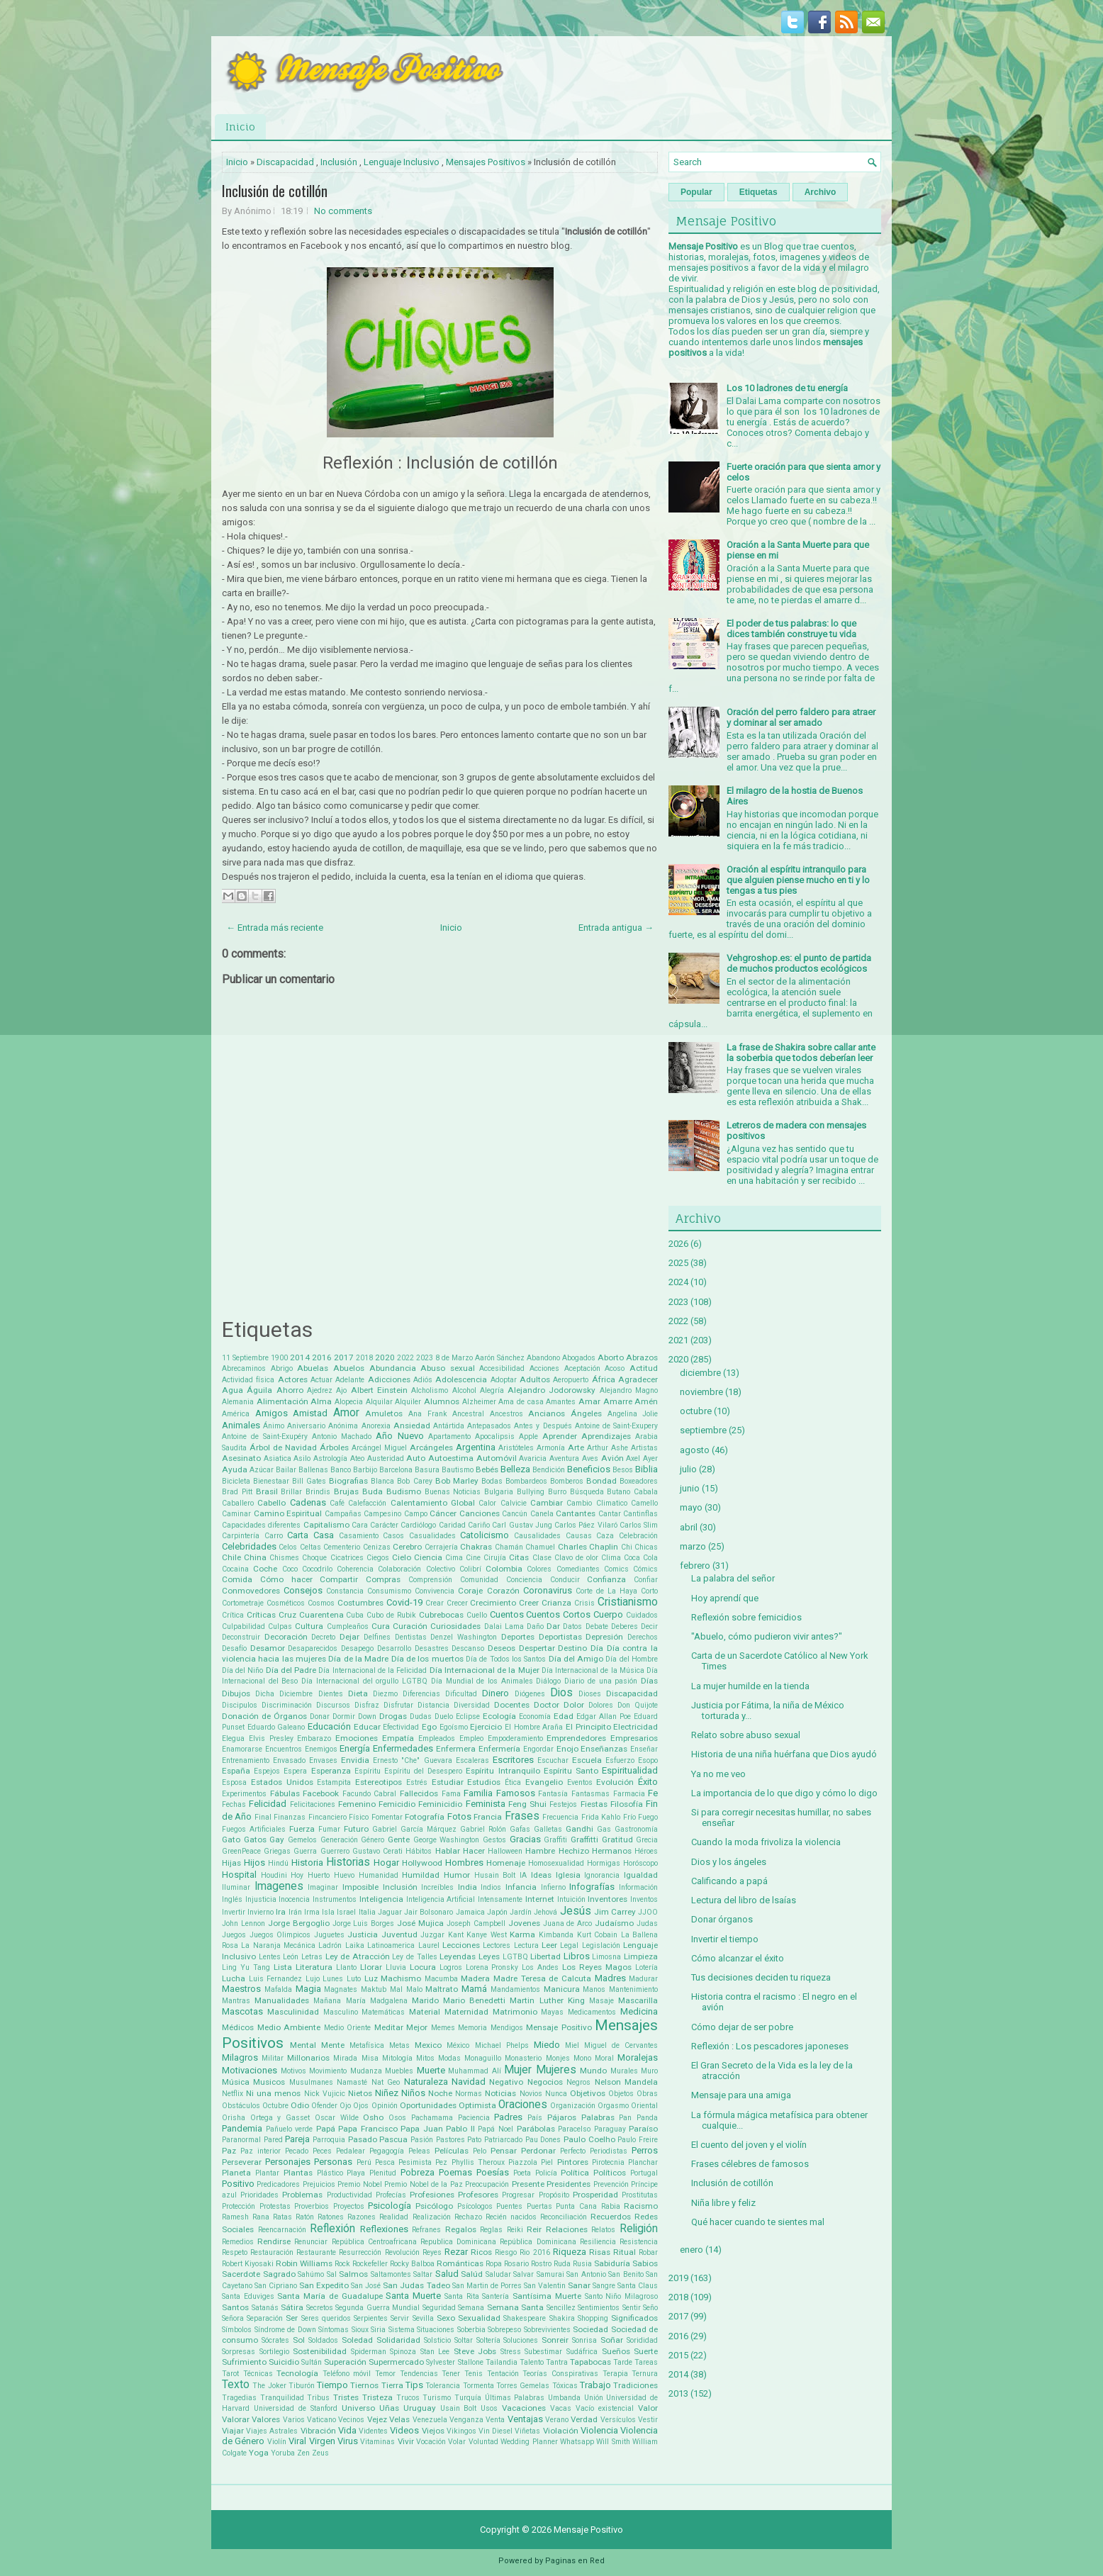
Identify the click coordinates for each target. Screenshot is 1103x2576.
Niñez (386, 2093)
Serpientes (371, 2318)
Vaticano (321, 2419)
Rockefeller (370, 2263)
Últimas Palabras (515, 2397)
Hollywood (422, 1863)
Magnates (340, 1989)
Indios (491, 1887)
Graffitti (584, 1839)
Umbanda (564, 2397)
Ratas (282, 2217)
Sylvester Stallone (454, 2362)
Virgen (322, 2441)
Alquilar (379, 1401)
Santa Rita (461, 2296)
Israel (346, 1912)
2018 (364, 1357)
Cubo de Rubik (391, 1615)
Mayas (552, 2012)
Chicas (646, 1547)
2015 (678, 2355)
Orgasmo (613, 2105)
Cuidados (642, 1615)
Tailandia (501, 2362)
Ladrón (330, 1945)
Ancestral (468, 1413)
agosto (695, 1450)
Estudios (483, 1782)
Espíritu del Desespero (423, 1771)
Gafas (520, 1829)
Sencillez (561, 2307)
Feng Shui (527, 1804)
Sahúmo (311, 2274)
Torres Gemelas (522, 2385)
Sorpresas (238, 2351)
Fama (451, 1793)
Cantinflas (640, 1513)
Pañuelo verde (289, 2129)
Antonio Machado (341, 1436)
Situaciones (435, 2329)
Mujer (518, 2069)
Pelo (479, 2151)
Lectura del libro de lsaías (743, 1900)
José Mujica (420, 1923)
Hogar (386, 1862)
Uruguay (419, 2408)
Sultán (311, 2362)
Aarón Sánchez (500, 1357)
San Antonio (586, 2274)
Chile (231, 1557)
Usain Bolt (458, 2408)
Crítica (233, 1615)
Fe (653, 1793)
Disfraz (366, 1705)
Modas (449, 2058)
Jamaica (470, 1912)
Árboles (334, 1447)
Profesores (478, 2195)
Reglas (491, 2229)
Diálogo (548, 1681)
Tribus (318, 2397)
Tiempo (332, 2385)
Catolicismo (484, 1535)
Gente (399, 1839)
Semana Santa (515, 2307)
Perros (645, 2150)
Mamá (474, 1988)
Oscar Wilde (337, 2117)
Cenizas (377, 1547)
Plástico (330, 2173)
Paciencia (474, 2117)
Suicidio (284, 2362)
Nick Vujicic (324, 2093)
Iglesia (568, 1875)
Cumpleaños (348, 1626)
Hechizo (574, 1851)
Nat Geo (385, 2082)
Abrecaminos (244, 1368)
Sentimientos (599, 2307)
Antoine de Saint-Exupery (616, 1425)
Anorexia (376, 1425)
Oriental (644, 2105)
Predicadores (278, 2184)
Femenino (357, 1804)
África (603, 1379)
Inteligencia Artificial (441, 1899)
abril (689, 1527)
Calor (487, 1503)
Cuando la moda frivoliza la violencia (766, 1842)
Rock (342, 2263)
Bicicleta (236, 1481)
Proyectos (348, 2206)
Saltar (422, 2274)
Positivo (238, 2183)
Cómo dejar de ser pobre (742, 2027)
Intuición (571, 1899)
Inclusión (338, 162)
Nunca (556, 2093)
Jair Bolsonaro (428, 1912)
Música (236, 2082)
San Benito (626, 2274)
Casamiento (359, 1535)
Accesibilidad (502, 1368)
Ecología (499, 1716)
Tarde (622, 2362)
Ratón (305, 2217)
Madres (610, 1978)
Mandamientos (515, 1989)
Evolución (615, 1782)
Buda (372, 1491)
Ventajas (525, 2419)
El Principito (588, 1727)
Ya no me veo (718, 1774)
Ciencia (428, 1557)
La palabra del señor (733, 1578)
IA (523, 1875)
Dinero (495, 1693)
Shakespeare (524, 2318)
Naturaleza (426, 2081)
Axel (633, 1458)
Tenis (473, 2373)
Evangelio (544, 1782)
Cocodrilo (317, 1569)
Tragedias (239, 2397)
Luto (354, 1978)
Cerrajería (441, 1547)
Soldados (323, 2340)
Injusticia (260, 1899)
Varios (294, 2419)
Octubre (275, 2105)
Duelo (444, 1716)
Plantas (298, 2173)
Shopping (593, 2318)
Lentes (270, 1956)
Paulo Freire (637, 2139)
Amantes (561, 1401)
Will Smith (612, 2441)
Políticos (609, 2173)
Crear (434, 1603)
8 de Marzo (454, 1357)
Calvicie (513, 1503)
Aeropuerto (570, 1379)
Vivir (406, 2441)
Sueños (616, 2351)
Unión (593, 2397)
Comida (237, 1579)
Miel (572, 2045)
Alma (321, 1401)
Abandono (543, 1357)
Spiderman (368, 2351)
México (458, 2045)
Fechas (234, 1804)
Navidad (469, 2081)
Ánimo (273, 1425)
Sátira (292, 2307)
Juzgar (432, 1934)
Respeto (234, 2252)
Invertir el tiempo (724, 1939)
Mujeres (556, 2069)
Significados (634, 2318)
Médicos (238, 2027)
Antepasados (489, 1425)
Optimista (477, 2105)
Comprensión (430, 1579)
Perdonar (538, 2151)
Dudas (421, 1716)
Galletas (548, 1829)
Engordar (538, 1749)
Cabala (646, 1491)
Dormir (343, 1716)
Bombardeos (526, 1481)
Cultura (309, 1626)
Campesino (382, 1513)
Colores (539, 1569)
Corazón (503, 1591)
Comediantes (578, 1569)
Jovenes (524, 1923)
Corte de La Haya (606, 1591)
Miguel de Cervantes (621, 2045)
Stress (510, 2351)
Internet (539, 1899)
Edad (563, 1716)
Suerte (646, 2351)
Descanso (468, 1648)
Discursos (333, 1705)
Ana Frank (427, 1413)
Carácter (384, 1525)
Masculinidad (293, 2012)
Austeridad (385, 1458)
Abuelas (312, 1368)
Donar (320, 1716)
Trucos (408, 2397)
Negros (578, 2082)
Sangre (604, 2285)
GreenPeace (241, 1851)
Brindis (318, 1491)
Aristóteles (516, 1447)
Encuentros (283, 1749)
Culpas (280, 1626)
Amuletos (384, 1413)
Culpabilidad (243, 1626)
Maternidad (466, 2012)
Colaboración (399, 1569)
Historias (348, 1862)
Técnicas (258, 2373)
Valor (648, 2408)
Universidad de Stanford (295, 2408)
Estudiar (448, 1782)
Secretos (319, 2307)
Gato (231, 1839)
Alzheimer (479, 1401)
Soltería (488, 2340)
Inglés (232, 1899)
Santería (495, 2296)
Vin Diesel (495, 2431)
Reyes (432, 2252)
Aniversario (306, 1425)
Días (649, 1681)
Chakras (476, 1547)
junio (690, 1488)
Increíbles (437, 1887)
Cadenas (308, 1502)
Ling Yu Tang (246, 1967)
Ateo (357, 1458)
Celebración (638, 1535)
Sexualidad (479, 2318)
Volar (457, 2441)
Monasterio (523, 2058)
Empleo (471, 1738)
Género (372, 1839)
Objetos (621, 2093)
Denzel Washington (463, 1637)
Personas (333, 2161)
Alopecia (349, 1401)
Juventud (399, 1934)
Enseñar (644, 1749)
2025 (678, 1263)
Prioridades (259, 2195)
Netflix (232, 2093)
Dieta (358, 1693)
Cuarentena (321, 1615)
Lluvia (396, 1967)
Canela (542, 1513)
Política (575, 2173)
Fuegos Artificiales (254, 1829)
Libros (577, 1956)
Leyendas (457, 1956)
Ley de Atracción (357, 1956)
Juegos (234, 1934)
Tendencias (419, 2373)
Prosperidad (595, 2195)
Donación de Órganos (264, 1716)
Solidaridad (398, 2340)
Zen (303, 2453)
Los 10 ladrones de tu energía (787, 388)
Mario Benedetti (474, 2000)
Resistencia (639, 2241)
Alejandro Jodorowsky (551, 1390)
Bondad (601, 1481)
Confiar (646, 1579)
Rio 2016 (534, 2252)
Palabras (598, 2117)
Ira (281, 1912)
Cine (473, 1557)
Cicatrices (347, 1557)
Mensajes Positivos (485, 162)
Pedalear (350, 2151)
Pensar (504, 2151)
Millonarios (308, 2058)
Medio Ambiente (289, 2027)
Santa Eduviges (248, 2296)
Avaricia (533, 1458)
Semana (471, 2307)
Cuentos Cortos (558, 1614)
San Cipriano (275, 2285)
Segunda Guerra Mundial (377, 2307)
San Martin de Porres (487, 2285)
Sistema (401, 2329)
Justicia (362, 1934)
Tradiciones (635, 2385)
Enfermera (456, 1749)
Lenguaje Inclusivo (401, 162)
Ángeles (586, 1413)
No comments (343, 211)
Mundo (593, 2071)
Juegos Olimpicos (280, 1934)
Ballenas (313, 1469)
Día (596, 1648)
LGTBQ (515, 1956)
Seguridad (439, 2307)
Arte (576, 1447)
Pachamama (432, 2117)
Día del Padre (291, 1670)
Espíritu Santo (571, 1771)
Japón (497, 1912)
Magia (308, 1988)
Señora (233, 2318)
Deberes (624, 1626)
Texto (236, 2384)
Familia (478, 1793)
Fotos (459, 1816)
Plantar (267, 2173)
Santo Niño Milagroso (621, 2296)
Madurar (643, 1978)
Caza (605, 1535)
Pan (625, 2117)
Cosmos (321, 1603)
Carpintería (240, 1535)
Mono (582, 2058)
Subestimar (543, 2351)
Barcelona (396, 1469)
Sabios (645, 2263)
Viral (297, 2441)
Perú (364, 2162)
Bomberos (566, 1481)
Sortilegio (274, 2351)
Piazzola (522, 2162)
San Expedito (324, 2285)
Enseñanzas (604, 1749)
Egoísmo (453, 1727)
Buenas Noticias (453, 1491)
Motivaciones (249, 2070)
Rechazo (468, 2217)
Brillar (291, 1491)
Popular (696, 192)
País (534, 2117)
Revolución (402, 2252)
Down (367, 1716)
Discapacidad (285, 162)
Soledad (357, 2340)
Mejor (416, 2027)
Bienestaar (271, 1481)
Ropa (494, 2263)
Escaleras (472, 1760)
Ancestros (506, 1413)
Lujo (313, 1978)
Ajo (341, 1390)
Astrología (330, 1458)
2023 (424, 1357)
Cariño (479, 1525)
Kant (456, 1934)
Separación (265, 2318)
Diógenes (530, 1693)
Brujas (346, 1491)
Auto (415, 1458)
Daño (535, 1626)
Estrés (416, 1782)
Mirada (345, 2058)
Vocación (431, 2441)
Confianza (606, 1579)
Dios (561, 1692)
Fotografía (424, 1817)
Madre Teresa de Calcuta (542, 1978)
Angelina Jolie (633, 1413)
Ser (292, 2318)
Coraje (470, 1591)
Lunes (333, 1978)
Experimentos (244, 1793)
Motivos (293, 2071)
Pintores (572, 2162)
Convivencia (434, 1591)
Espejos (267, 1771)
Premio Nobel (359, 2184)
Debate (597, 1626)
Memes (443, 2027)
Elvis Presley (271, 1738)
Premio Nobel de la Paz (423, 2184)
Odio (300, 2105)
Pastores (450, 2139)
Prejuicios (319, 2184)
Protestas (275, 2206)
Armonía (551, 1447)
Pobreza (418, 2172)
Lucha (233, 1978)
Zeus (320, 2453)
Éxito (648, 1781)
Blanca (382, 1481)
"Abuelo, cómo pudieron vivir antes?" (766, 1636)
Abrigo (282, 1368)
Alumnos (441, 1401)
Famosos (515, 1793)
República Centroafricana (374, 2241)
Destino (572, 1648)
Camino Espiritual (288, 1513)
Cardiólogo (418, 1525)
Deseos (501, 1648)
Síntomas (333, 2329)
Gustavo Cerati (377, 1851)
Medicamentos (592, 2012)
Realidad (393, 2217)
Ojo (345, 2105)
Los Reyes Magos (597, 1967)
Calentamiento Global (433, 1503)
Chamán (509, 1547)
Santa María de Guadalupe (329, 2296)
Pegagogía (386, 2151)
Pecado (296, 2151)
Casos (393, 1535)
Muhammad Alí (474, 2071)
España (236, 1771)
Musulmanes (311, 2082)
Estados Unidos (282, 1782)
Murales (624, 2071)
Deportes (517, 1637)
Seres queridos (326, 2318)
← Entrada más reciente (274, 927)
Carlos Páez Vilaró (585, 1525)
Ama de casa (520, 1401)
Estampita (334, 1782)
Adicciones (389, 1379)
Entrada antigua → (616, 927)
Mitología (397, 2058)
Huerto (319, 1875)
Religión (639, 2228)
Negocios (545, 2082)
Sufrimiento (244, 2362)
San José (366, 2285)
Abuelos (348, 1368)
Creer (529, 1603)
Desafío (234, 1648)
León (290, 1956)
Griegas (277, 1851)
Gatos (255, 1839)
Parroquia (329, 2139)
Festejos (563, 1804)
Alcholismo (429, 1390)
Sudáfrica (582, 2351)
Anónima (343, 1425)
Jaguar (390, 1912)
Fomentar (387, 1817)
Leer (549, 1945)
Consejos (303, 1590)
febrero (695, 1565)
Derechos (642, 1637)
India (467, 1887)
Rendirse (274, 2241)
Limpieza (641, 1956)
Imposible (360, 1887)
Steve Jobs (475, 2351)
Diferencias (421, 1693)
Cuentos (507, 1614)
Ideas (541, 1875)
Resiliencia (598, 2241)
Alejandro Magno (629, 1390)
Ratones (331, 2217)
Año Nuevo (399, 1435)
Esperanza (331, 1771)
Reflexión (332, 2228)
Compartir (339, 1579)
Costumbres (360, 1603)
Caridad (452, 1525)
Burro (557, 1491)
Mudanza (366, 2071)
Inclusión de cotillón (274, 191)
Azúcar (262, 1469)
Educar (367, 1727)
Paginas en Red (575, 2560)
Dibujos (236, 1693)
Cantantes (575, 1513)
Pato (474, 2139)
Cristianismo (628, 1602)
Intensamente (500, 1899)
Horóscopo (640, 1863)
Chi (626, 1547)
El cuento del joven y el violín (749, 2144)
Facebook (321, 1793)
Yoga (259, 2453)
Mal (396, 1989)
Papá (325, 2129)
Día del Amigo (576, 1659)
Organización (572, 2105)
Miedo (547, 2044)
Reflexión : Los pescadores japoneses (770, 2046)
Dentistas (411, 1637)
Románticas (460, 2263)
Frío (629, 1817)
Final (262, 1817)
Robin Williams (304, 2263)
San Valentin (545, 2285)
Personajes (287, 2161)
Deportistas (560, 1637)
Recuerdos (610, 2217)
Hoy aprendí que (724, 1598)
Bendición (548, 1469)
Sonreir (555, 2340)
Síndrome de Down (285, 2329)
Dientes (330, 1693)
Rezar (456, 2251)
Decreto (323, 1637)
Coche (265, 1569)
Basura (427, 1469)
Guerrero (334, 1851)
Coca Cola (641, 1557)
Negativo (506, 2082)
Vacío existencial (605, 2408)
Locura (423, 1967)
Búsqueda (587, 1491)
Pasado (362, 2139)
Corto (649, 1591)
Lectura (526, 1945)
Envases (323, 1760)
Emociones (356, 1738)
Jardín (521, 1912)
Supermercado (396, 2362)
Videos (404, 2430)
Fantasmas (590, 1793)
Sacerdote (241, 2274)
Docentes (512, 1705)
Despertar (537, 1648)
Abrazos (642, 1357)
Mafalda (278, 1989)
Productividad (349, 2195)
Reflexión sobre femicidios (746, 1617)
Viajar (233, 2431)
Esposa (234, 1782)
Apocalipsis (495, 1436)
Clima (611, 1557)
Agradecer (638, 1379)
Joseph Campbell (476, 1923)
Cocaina (235, 1569)
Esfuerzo (619, 1760)
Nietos (360, 2093)
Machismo (401, 1978)
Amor (346, 1412)
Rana (260, 2217)
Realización (432, 2217)
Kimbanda (556, 1934)
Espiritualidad (630, 1770)
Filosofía (626, 1804)
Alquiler (408, 1401)
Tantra (557, 2362)
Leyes (489, 1956)
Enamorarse (242, 1749)
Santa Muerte (413, 2295)
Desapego (357, 1648)
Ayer (650, 1458)
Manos (594, 1989)
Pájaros (561, 2117)
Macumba (441, 1978)
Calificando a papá (729, 1881)
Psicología (389, 2205)
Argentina (475, 1447)
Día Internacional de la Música (593, 1670)
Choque (314, 1557)
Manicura (562, 1989)
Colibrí (470, 1569)
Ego (429, 1727)
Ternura (645, 2373)
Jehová (545, 1912)
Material (424, 2012)
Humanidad (378, 1875)
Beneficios (588, 1469)
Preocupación (487, 2184)
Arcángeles (431, 1447)
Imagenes (278, 1886)
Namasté (352, 2082)
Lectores (496, 1945)
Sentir (631, 2307)
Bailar (286, 1469)
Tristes (346, 2397)
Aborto (611, 1357)
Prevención (611, 2184)
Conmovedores (251, 1591)
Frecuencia (560, 1817)
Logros (450, 1967)
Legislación (601, 1945)
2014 (300, 1357)
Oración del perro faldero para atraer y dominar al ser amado (801, 717)
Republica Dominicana (458, 2241)
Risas (599, 2252)
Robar (648, 2252)
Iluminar (236, 1887)
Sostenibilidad (320, 2351)
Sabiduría (612, 2263)
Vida (347, 2430)
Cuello (476, 1615)
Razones (361, 2217)
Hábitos (418, 1851)
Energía (355, 1748)
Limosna (606, 1956)
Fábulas (285, 1793)
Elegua (233, 1738)
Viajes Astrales (272, 2431)
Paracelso (574, 2129)
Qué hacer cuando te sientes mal (757, 2222)
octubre (696, 1411)
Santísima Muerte (547, 2296)
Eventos (580, 1782)
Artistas (644, 1447)
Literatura (314, 1967)
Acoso (615, 1368)
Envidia (355, 1760)
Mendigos (507, 2027)
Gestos (494, 1839)
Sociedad (590, 2329)
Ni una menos (273, 2093)
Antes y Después (542, 1425)
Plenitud (382, 2173)
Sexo (446, 2318)
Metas (399, 2045)
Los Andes (540, 1967)
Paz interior (260, 2151)
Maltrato (441, 1989)
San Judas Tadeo (416, 2285)
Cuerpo (608, 1614)
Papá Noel (495, 2129)
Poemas (455, 2172)
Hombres (464, 1862)
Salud (447, 2273)
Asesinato (241, 1458)
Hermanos (612, 1851)
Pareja (297, 2139)
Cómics (645, 1569)
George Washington (446, 1839)
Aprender (559, 1436)
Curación (410, 1626)
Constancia (345, 1591)
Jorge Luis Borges (363, 1923)
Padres (508, 2117)
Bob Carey (414, 1481)
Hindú (278, 1863)
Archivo (820, 192)
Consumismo (389, 1591)
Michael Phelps (502, 2045)
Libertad (545, 1956)
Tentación (503, 2373)
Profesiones (432, 2195)
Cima (454, 1557)
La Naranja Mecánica (278, 1945)
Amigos (271, 1413)
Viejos (433, 2431)
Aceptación (582, 1368)
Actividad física (248, 1379)
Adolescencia (461, 1379)
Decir (649, 1626)
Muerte (431, 2070)
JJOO (648, 1912)
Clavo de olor (576, 1557)
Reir (534, 2229)
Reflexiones (384, 2229)
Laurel (428, 1945)
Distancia (433, 1705)
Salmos (353, 2274)
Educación (329, 1726)
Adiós (422, 1379)
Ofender (324, 2105)
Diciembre (296, 1693)
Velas (399, 2419)
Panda (647, 2117)
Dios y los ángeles (728, 1862)
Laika (354, 1945)
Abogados (578, 1357)
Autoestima (451, 1458)
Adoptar (504, 1379)
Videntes (373, 2431)
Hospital (239, 1874)
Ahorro (289, 1390)
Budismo (403, 1491)
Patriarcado (503, 2139)
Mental (303, 2045)
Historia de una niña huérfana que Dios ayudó (784, 1754)
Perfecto (573, 2151)
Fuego (648, 1817)
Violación (560, 2431)
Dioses (589, 1693)
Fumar (329, 1829)
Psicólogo (434, 2206)
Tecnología (297, 2373)
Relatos (603, 2229)
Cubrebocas (441, 1615)
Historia (307, 1862)
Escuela (587, 1760)
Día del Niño (242, 1670)
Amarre (617, 1401)
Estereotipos (378, 1782)
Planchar (643, 2162)
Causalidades (537, 1535)
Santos (235, 2307)
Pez (441, 2162)
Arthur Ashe (607, 1447)
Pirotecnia (608, 2162)
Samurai (550, 2274)
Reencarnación (282, 2229)
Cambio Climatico (596, 1503)
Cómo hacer (286, 1579)
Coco (290, 1569)
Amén (646, 1401)
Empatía (398, 1738)
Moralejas (637, 2057)
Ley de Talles (414, 1956)
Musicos (269, 2082)
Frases (522, 1816)
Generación (339, 1839)
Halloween (505, 1851)
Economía (535, 1716)
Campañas (343, 1513)
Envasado (289, 1760)
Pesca (385, 2162)
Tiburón (302, 2385)
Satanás (265, 2307)
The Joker (269, 2385)
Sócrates (275, 2340)
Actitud (643, 1368)
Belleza (515, 1469)
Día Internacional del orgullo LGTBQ (364, 1681)
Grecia (647, 1839)
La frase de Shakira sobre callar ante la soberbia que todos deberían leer (801, 1052)
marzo (693, 1546)
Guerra (305, 1851)
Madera (475, 1978)
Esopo (648, 1760)
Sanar (579, 2285)
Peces (322, 2151)
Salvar (523, 2274)
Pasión (421, 2139)
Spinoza (403, 2351)
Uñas (389, 2408)
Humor (457, 1875)
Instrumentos (335, 1899)
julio (688, 1469)
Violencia (599, 2430)
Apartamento (449, 1436)
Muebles (399, 2071)
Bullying (530, 1491)
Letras (312, 1956)
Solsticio (437, 2340)
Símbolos (237, 2329)
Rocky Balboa (412, 2263)
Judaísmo (614, 1923)
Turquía (467, 2397)
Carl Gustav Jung (522, 1525)
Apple (528, 1436)
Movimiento (328, 2071)
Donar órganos (722, 1919)
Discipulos (239, 1705)
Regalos (460, 2229)
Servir (400, 2318)
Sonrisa (584, 2340)
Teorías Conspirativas (560, 2373)
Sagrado (279, 2274)
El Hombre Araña (534, 1727)
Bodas (492, 1481)
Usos (489, 2408)
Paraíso (643, 2129)
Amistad (310, 1413)
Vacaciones (524, 2408)
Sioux (360, 2329)
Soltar (463, 2340)
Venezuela (430, 2419)
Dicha (264, 1693)
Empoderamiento (515, 1738)
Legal (569, 1945)
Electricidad (635, 1727)
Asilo (301, 1458)
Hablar (447, 1851)
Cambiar (546, 1503)
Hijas (231, 1863)
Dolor (574, 1705)
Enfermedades (403, 1748)
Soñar (611, 2340)
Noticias (500, 2093)
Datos (572, 1626)
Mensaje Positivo (559, 2027)
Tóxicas (565, 2385)
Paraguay (610, 2129)
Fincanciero (327, 1817)
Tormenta (478, 2385)
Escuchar (553, 1760)
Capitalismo (326, 1525)
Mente (333, 2045)
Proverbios (311, 2206)
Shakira (562, 2318)
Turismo (436, 2397)
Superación (345, 2362)
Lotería (646, 1967)
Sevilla (423, 2318)
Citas (519, 1557)
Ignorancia (602, 1875)
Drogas (393, 1716)
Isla (328, 1912)
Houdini (274, 1875)
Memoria (472, 2027)
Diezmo (385, 1693)
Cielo (401, 1557)
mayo (691, 1507)
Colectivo (440, 1569)
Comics (616, 1569)
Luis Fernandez (276, 1978)
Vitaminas (377, 2441)
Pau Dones (543, 2139)
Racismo (641, 2206)
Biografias (348, 1481)
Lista (283, 1967)
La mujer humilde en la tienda (750, 1686)
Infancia (521, 1887)
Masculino (340, 2012)
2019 (678, 2278)
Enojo (567, 1749)
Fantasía (553, 1793)
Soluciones (520, 2340)
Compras (383, 1579)
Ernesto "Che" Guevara (412, 1760)
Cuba (355, 1615)
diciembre (700, 1372)
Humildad (420, 1875)
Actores (293, 1379)
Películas (452, 2151)
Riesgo (506, 2252)
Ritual (624, 2252)
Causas (579, 1535)
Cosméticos (286, 1603)
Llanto (346, 1967)
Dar (553, 1626)
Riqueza (569, 2251)
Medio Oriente (347, 2027)
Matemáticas (383, 2012)
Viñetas (527, 2431)
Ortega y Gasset (280, 2117)
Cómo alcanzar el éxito (737, 1958)
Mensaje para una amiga (741, 2095)
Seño (650, 2307)
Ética (513, 1782)
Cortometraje (243, 1603)
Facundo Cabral (369, 1793)
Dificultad (461, 1693)
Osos (397, 2117)
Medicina (639, 2011)
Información (638, 1887)
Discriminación (287, 1705)
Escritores (513, 1759)
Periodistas (608, 2151)
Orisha (233, 2117)
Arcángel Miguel (379, 1447)
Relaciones (567, 2229)
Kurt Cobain (597, 1934)
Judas (647, 1923)
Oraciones (522, 2104)
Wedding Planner (528, 2441)
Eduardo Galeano (276, 1727)
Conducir (565, 1579)
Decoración (286, 1637)
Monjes (558, 2058)
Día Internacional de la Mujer (484, 1670)
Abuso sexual (447, 1368)
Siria (378, 2329)
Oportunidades (428, 2105)
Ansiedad (411, 1425)
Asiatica (277, 1458)
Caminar (236, 1513)
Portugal (644, 2173)
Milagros (240, 2057)
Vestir (648, 2419)
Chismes (284, 1557)
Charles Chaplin (588, 1547)
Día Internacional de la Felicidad (372, 1670)
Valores (266, 2419)
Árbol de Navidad (283, 1447)
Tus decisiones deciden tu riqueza (761, 1977)
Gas (604, 1829)
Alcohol (464, 1390)
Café (337, 1503)
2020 (385, 1357)
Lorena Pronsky (492, 1967)
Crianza (556, 1603)
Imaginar (323, 1887)
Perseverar (242, 2162)
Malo (414, 1989)
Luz (371, 1978)
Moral (604, 2058)
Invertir (233, 1912)
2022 (405, 1357)
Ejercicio (486, 1727)
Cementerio (341, 1547)
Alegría (492, 1390)
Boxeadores (639, 1481)
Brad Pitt (237, 1491)
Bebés (487, 1469)
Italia (367, 1912)
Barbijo (365, 1469)
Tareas (646, 2362)
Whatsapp (577, 2441)
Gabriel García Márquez (414, 1829)
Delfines (377, 1637)
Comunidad (479, 1579)
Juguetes (329, 1934)
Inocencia (294, 1899)
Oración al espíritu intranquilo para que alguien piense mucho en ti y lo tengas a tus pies (798, 880)
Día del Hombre (631, 1659)
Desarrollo (394, 1648)
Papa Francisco (368, 2129)
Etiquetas (758, 192)
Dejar (349, 1637)
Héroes (646, 1851)
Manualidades (281, 2000)
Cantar (609, 1513)
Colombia (504, 1569)
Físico (359, 1817)
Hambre (540, 1851)
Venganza (466, 2419)
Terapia (615, 2373)
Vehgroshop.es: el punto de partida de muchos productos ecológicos (799, 963)
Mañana (327, 2000)
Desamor (267, 1648)
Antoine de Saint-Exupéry (265, 1436)
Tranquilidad (282, 2397)
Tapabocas (590, 2362)
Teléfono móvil (347, 2373)
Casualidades (432, 1535)
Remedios (238, 2241)
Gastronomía (636, 1829)
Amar (589, 1401)
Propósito (554, 2195)
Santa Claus (637, 2285)
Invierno (260, 1912)
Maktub (373, 1989)
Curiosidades (455, 1626)
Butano (618, 1491)
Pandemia (242, 2128)
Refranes (426, 2229)
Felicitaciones (312, 1804)
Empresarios (634, 1738)
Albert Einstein (379, 1390)
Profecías (391, 2195)
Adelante (349, 1379)
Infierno (553, 1887)
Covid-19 (404, 1602)
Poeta (522, 2173)
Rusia (582, 2263)
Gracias (525, 1839)
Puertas (539, 2206)
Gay (276, 1839)
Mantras (236, 2000)
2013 (678, 2393)
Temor (385, 2373)
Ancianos (546, 1413)
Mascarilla (638, 2000)
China (255, 1557)
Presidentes (568, 2184)
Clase (542, 1557)
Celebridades (249, 1546)
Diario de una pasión (600, 1681)
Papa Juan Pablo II (438, 2129)
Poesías (492, 2172)
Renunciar (310, 2241)
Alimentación (282, 1401)
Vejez (377, 2419)
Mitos (425, 2058)
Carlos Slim (639, 1525)
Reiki (515, 2229)
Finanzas (290, 1817)
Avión (612, 1458)
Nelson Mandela (626, 2082)
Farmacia (629, 1793)
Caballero (238, 1503)
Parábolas (536, 2129)
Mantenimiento (633, 1989)
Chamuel (540, 1547)
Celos (288, 1547)
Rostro (541, 2263)
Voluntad (483, 2441)
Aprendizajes (606, 1436)
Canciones (479, 1513)
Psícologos (475, 2206)
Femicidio (397, 1804)
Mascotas (242, 2011)
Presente (528, 2184)
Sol (299, 2340)
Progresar (518, 2195)
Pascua (393, 2139)
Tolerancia (442, 2385)
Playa (356, 2173)
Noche (440, 2093)
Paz (229, 2151)
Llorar (371, 1967)
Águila (259, 1390)
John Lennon (243, 1923)
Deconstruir (241, 1637)
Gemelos (302, 1839)
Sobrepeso (504, 2329)
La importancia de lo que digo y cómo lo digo (784, 1793)
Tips (414, 2385)
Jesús (575, 1911)
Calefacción (367, 1503)
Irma (312, 1912)
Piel (547, 2162)
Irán (295, 1912)
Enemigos (321, 1749)
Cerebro (407, 1547)
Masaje (601, 2000)
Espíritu (367, 1771)
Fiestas (594, 1804)
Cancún (514, 1513)
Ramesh (235, 2217)
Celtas (310, 1547)
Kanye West (486, 1934)
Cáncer (443, 1513)
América (236, 1413)
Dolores (600, 1705)
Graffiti (555, 1839)
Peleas (419, 2151)
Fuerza (302, 1829)
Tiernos (364, 2385)
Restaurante (316, 2252)
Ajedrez (319, 1390)
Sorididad (642, 2340)
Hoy (297, 1875)
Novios (531, 2093)
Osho (373, 2117)
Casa (323, 1535)
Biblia (646, 1469)
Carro (273, 1535)
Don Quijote (637, 1705)
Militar (273, 2058)
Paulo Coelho (589, 2139)
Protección (238, 2206)
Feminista (485, 1803)
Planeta (236, 2173)
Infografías (592, 1886)
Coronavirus (547, 1590)
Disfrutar (398, 1705)
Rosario (516, 2263)
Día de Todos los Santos (506, 1659)
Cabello (271, 1503)
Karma (522, 1934)
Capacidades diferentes (261, 1525)
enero (691, 2249)
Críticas (261, 1615)
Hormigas (603, 1863)
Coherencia (355, 1569)
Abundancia (392, 1368)
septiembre (703, 1430)
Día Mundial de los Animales (482, 1681)
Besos (622, 1469)
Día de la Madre (358, 1659)
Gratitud (617, 1839)
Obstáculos (241, 2105)
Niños (413, 2093)
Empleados (436, 1738)
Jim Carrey (615, 1912)
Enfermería (499, 1749)
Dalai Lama (504, 1626)
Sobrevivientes (547, 2329)
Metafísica (366, 2045)
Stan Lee (435, 2351)
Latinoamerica (391, 1945)
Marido (425, 2000)
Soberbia (471, 2329)
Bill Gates (309, 1481)
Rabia (610, 2206)
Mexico (428, 2045)
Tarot (230, 2373)
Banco (340, 1469)
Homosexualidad (556, 1863)
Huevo (344, 1875)
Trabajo (595, 2385)
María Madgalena (377, 2000)
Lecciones (461, 1945)
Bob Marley (456, 1481)
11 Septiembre (245, 1357)
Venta (495, 2419)
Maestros (241, 1988)
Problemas (302, 2195)
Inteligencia (381, 1899)
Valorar (236, 2419)
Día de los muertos (427, 1659)
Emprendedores (576, 1738)
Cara (360, 1525)
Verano (557, 2419)
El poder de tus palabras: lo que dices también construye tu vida (791, 628)
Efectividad (401, 1727)
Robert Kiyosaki (248, 2263)
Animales (241, 1425)
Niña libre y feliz (723, 2202)
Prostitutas (640, 2195)
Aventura (564, 1458)
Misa (370, 2058)
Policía (546, 2173)
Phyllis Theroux (478, 2162)
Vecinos (351, 2419)
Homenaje (505, 1863)
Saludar (498, 2274)
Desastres (432, 1648)
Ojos (361, 2105)
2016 (322, 1357)
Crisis (584, 1603)
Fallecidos (419, 1793)
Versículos (618, 2419)
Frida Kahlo (600, 1817)
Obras (647, 2093)
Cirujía (494, 1557)
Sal (332, 2274)
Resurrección (360, 2252)
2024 (678, 1282)
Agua (232, 1390)
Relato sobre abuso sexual (745, 1735)
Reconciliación (563, 2217)
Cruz (287, 1615)
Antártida (448, 1425)
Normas (468, 2093)
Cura (380, 1626)
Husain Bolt (495, 1875)
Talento (532, 2362)
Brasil (267, 1491)
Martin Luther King (547, 2000)
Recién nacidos (511, 2217)
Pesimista (415, 2162)
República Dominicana (538, 2241)
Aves (590, 1458)
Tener (451, 2373)
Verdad (584, 2419)
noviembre (701, 1392)
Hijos (254, 1862)
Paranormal (241, 2139)
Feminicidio (440, 1804)
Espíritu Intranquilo (502, 1771)
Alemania (238, 1401)
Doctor (546, 1705)
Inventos (644, 1899)
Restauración (271, 2252)
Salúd (472, 2274)
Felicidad (267, 1803)
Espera (295, 1771)
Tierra (392, 2385)
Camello (644, 1503)
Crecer (457, 1603)
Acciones (544, 1368)
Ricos (481, 2252)
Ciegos (377, 1557)
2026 (678, 1243)
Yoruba (283, 2453)
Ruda (562, 2263)
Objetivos (587, 2093)
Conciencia (524, 1579)
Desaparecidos (312, 1648)
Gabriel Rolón (483, 1829)
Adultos (535, 1379)
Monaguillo (482, 2058)
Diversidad (472, 1705)
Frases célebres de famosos (750, 2163)
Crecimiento (493, 1603)
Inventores (607, 1899)
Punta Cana (576, 2206)
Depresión (604, 1637)
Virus (347, 2441)
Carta (297, 1535)
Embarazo (314, 1738)
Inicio (240, 127)
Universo (358, 2408)
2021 (678, 1340)
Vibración (318, 2431)
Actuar (321, 1379)
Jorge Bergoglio (299, 1923)
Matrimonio (515, 2012)
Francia (488, 1817)
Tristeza (377, 2397)
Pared (273, 2139)
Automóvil (496, 1458)
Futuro (356, 1829)
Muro (649, 2071)
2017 (344, 1357)
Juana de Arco (568, 1923)
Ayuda (234, 1469)
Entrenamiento (245, 1760)
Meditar (388, 2027)
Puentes (509, 2206)
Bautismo (458, 1469)
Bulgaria (498, 1491)
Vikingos (461, 2431)
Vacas (560, 2408)
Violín (276, 2441)
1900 (279, 1357)
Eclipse (468, 1716)
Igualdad (641, 1875)
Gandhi (579, 1829)
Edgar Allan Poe (603, 1716)
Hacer (474, 1851)
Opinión (384, 2105)
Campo (415, 1513)
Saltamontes (391, 2274)
